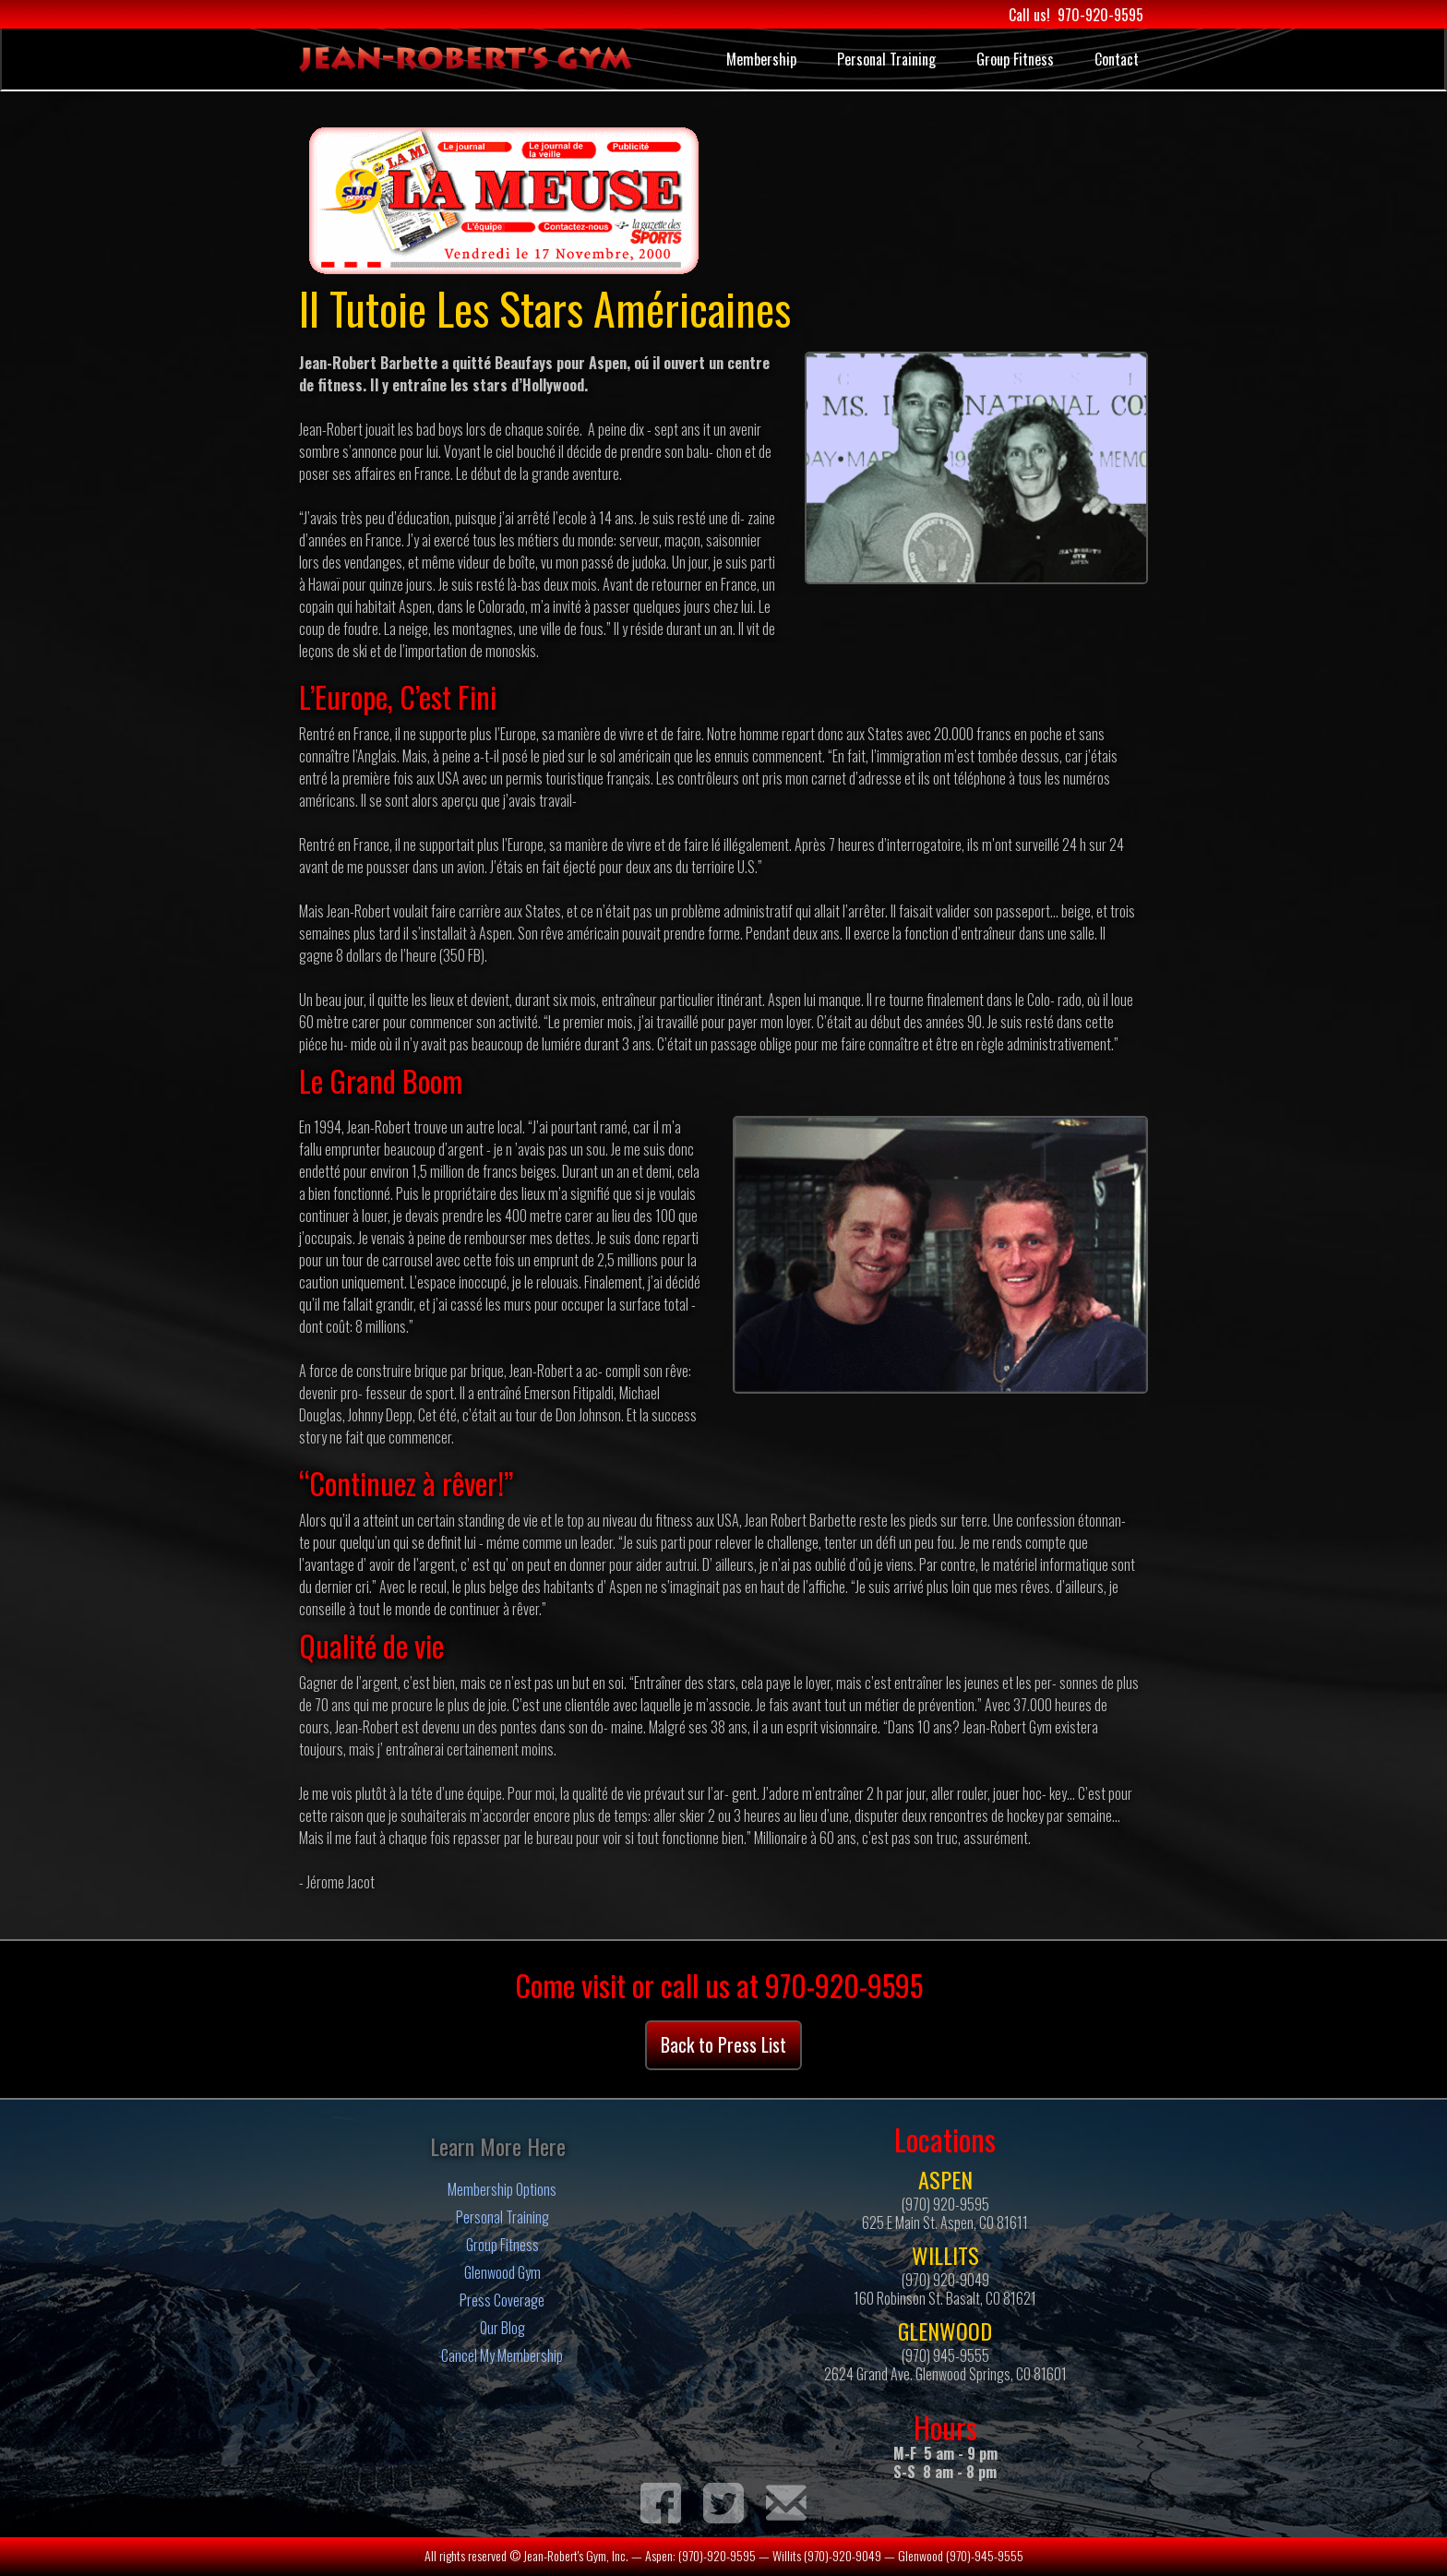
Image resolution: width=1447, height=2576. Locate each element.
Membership (761, 59)
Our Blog (502, 2328)
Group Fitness (1015, 59)
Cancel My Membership (502, 2355)
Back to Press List (723, 2044)
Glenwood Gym (502, 2272)
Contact (1116, 59)
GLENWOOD (945, 2330)
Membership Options (502, 2189)
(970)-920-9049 (842, 2555)
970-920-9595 (1100, 15)
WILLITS (945, 2254)
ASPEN (945, 2179)
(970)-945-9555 (984, 2555)
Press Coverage (502, 2300)
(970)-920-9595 (717, 2555)
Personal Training (886, 59)
